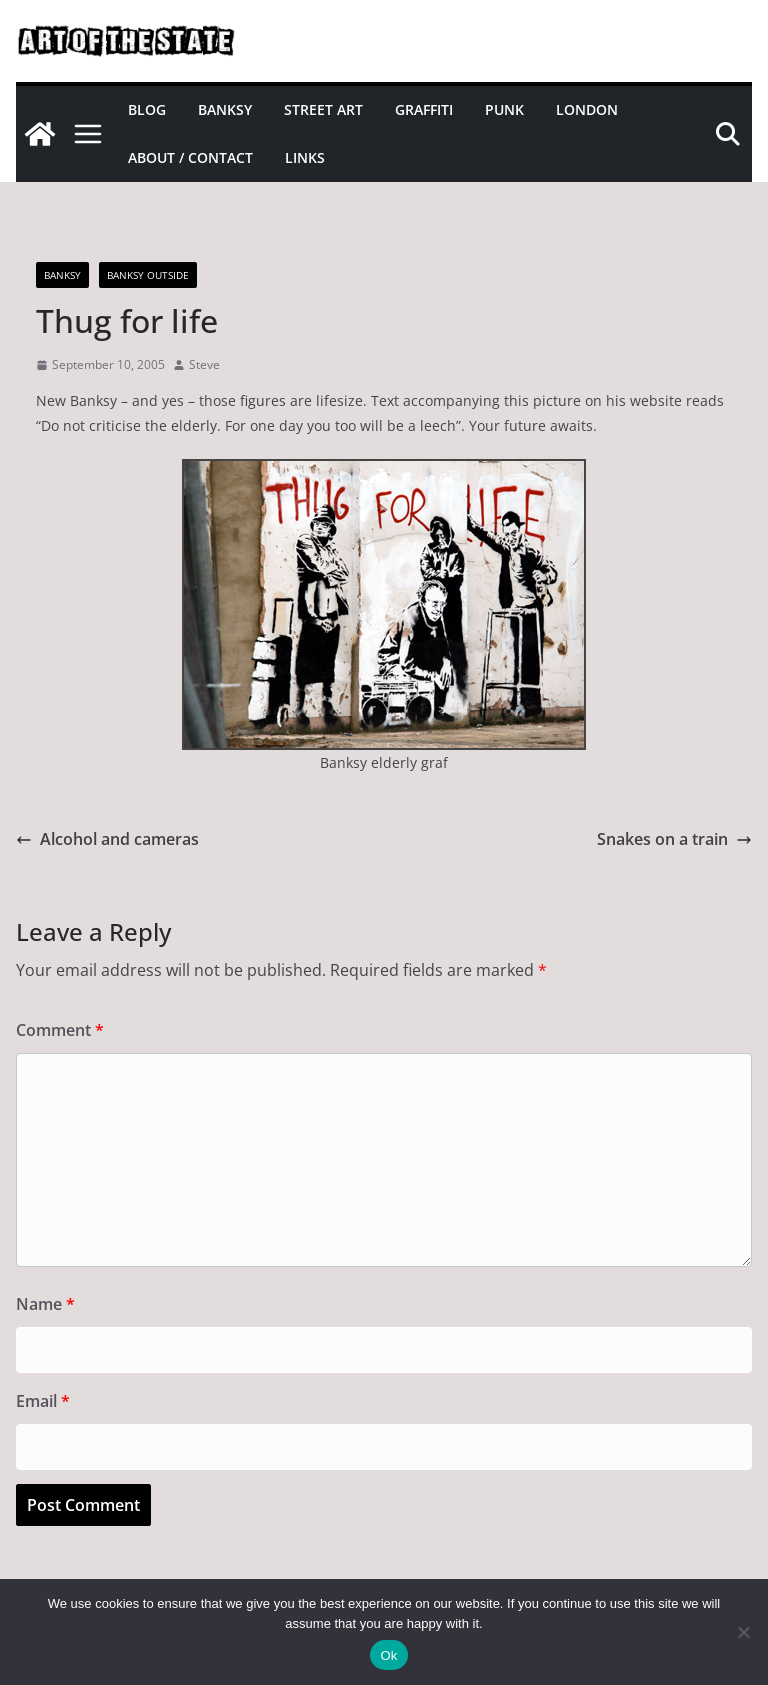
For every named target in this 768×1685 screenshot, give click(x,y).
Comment (60, 1030)
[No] (743, 1632)
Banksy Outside (148, 275)
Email (43, 1401)
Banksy (225, 109)
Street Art (323, 109)
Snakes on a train (674, 839)
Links (305, 157)
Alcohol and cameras (107, 839)
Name (45, 1304)
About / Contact (190, 157)
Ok (388, 1655)
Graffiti (424, 109)
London (587, 109)
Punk (504, 109)
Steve (204, 364)
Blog (147, 109)
